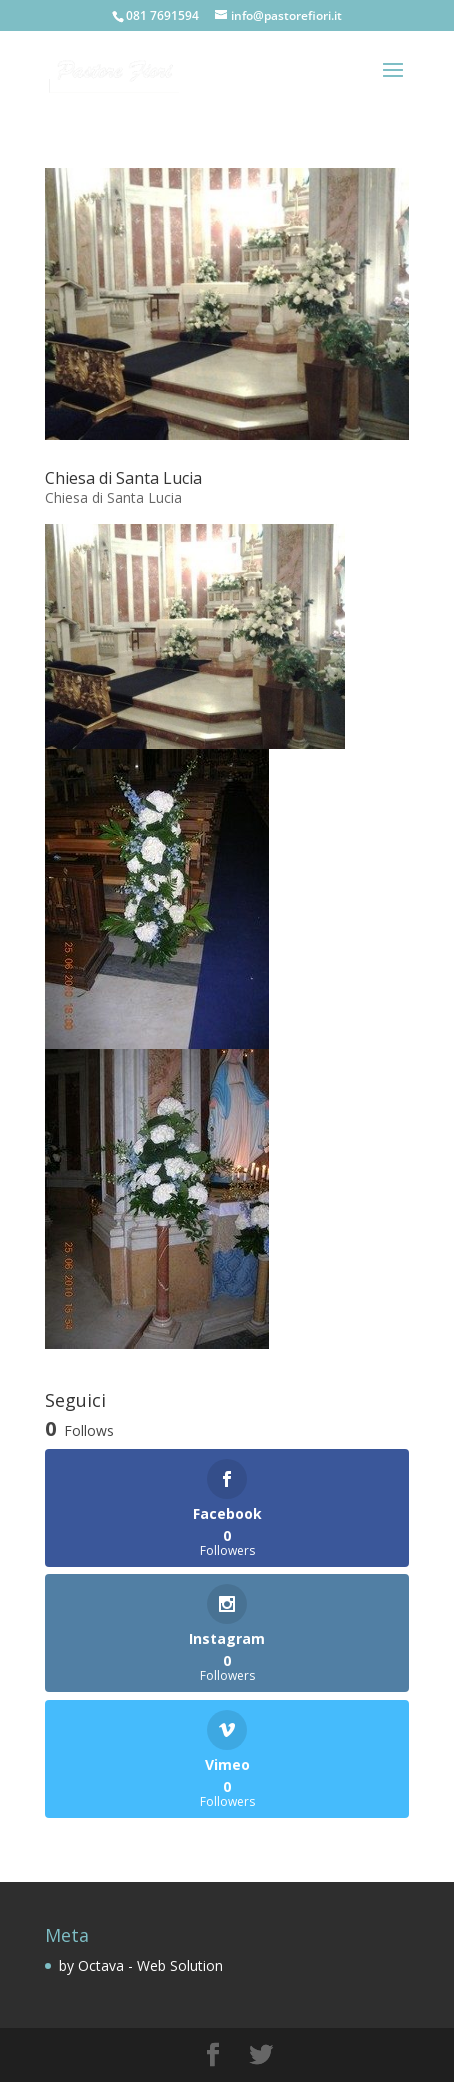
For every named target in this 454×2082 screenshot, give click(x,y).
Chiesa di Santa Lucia (123, 478)
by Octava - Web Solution (141, 1965)
